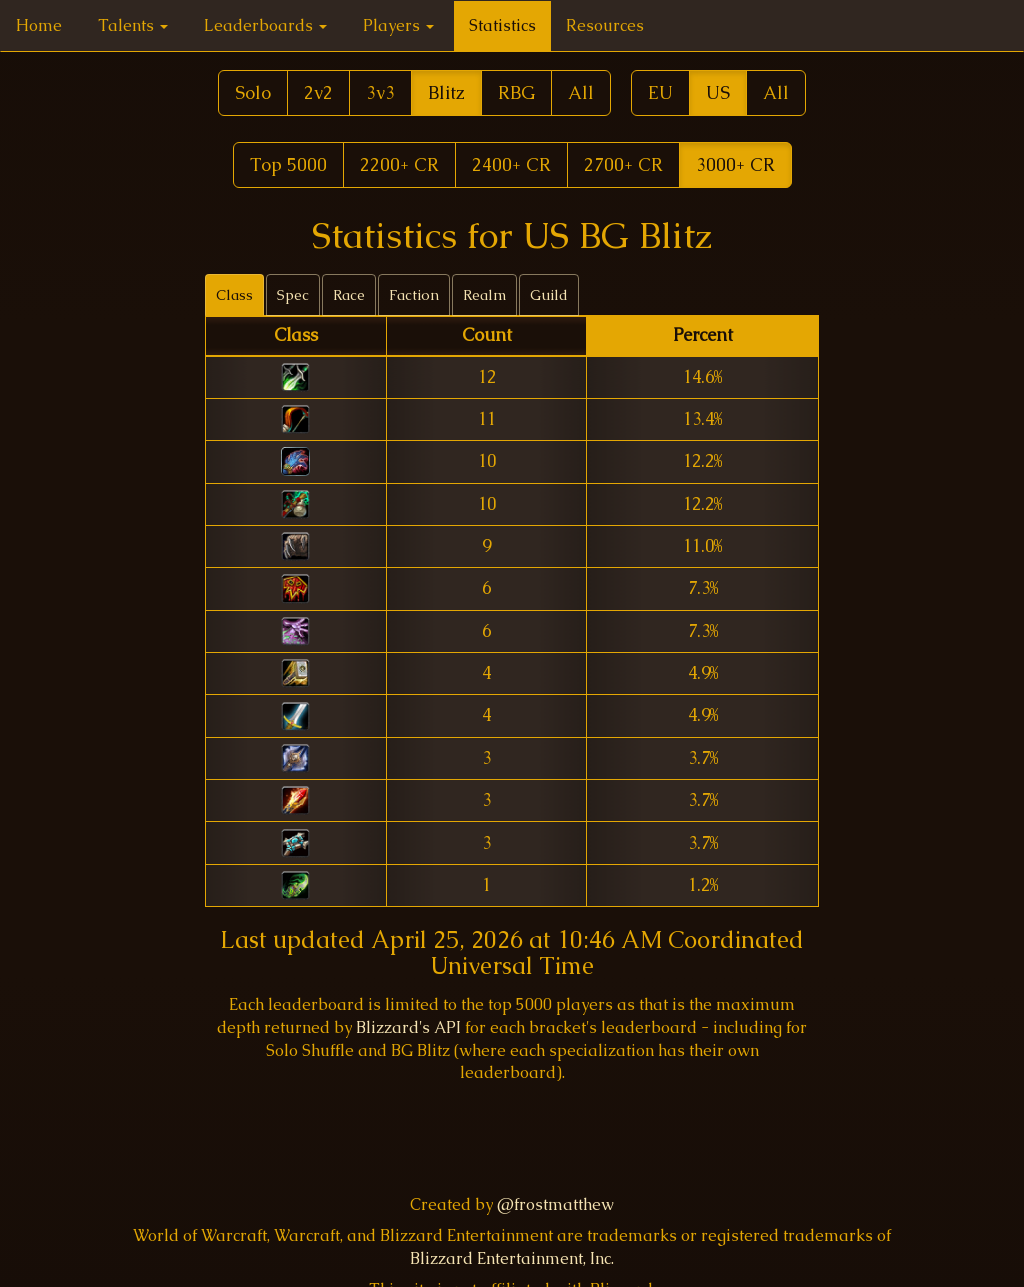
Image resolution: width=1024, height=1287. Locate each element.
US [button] (718, 92)
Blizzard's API (408, 1027)
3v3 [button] (380, 92)
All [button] (581, 92)
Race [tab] (349, 295)
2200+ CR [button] (399, 164)
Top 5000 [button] (288, 164)
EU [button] (660, 92)
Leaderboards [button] (265, 25)
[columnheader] (295, 336)
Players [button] (398, 25)
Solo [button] (253, 92)
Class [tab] (234, 295)
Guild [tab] (549, 295)
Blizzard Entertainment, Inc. (512, 1258)
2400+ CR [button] (511, 164)
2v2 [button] (318, 92)
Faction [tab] (414, 295)
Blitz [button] (446, 92)
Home (39, 25)
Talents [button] (133, 25)
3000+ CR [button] (735, 164)
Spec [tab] (293, 295)
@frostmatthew (555, 1204)
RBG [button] (516, 92)
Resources (605, 25)
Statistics (502, 25)
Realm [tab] (484, 295)
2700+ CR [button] (623, 164)
